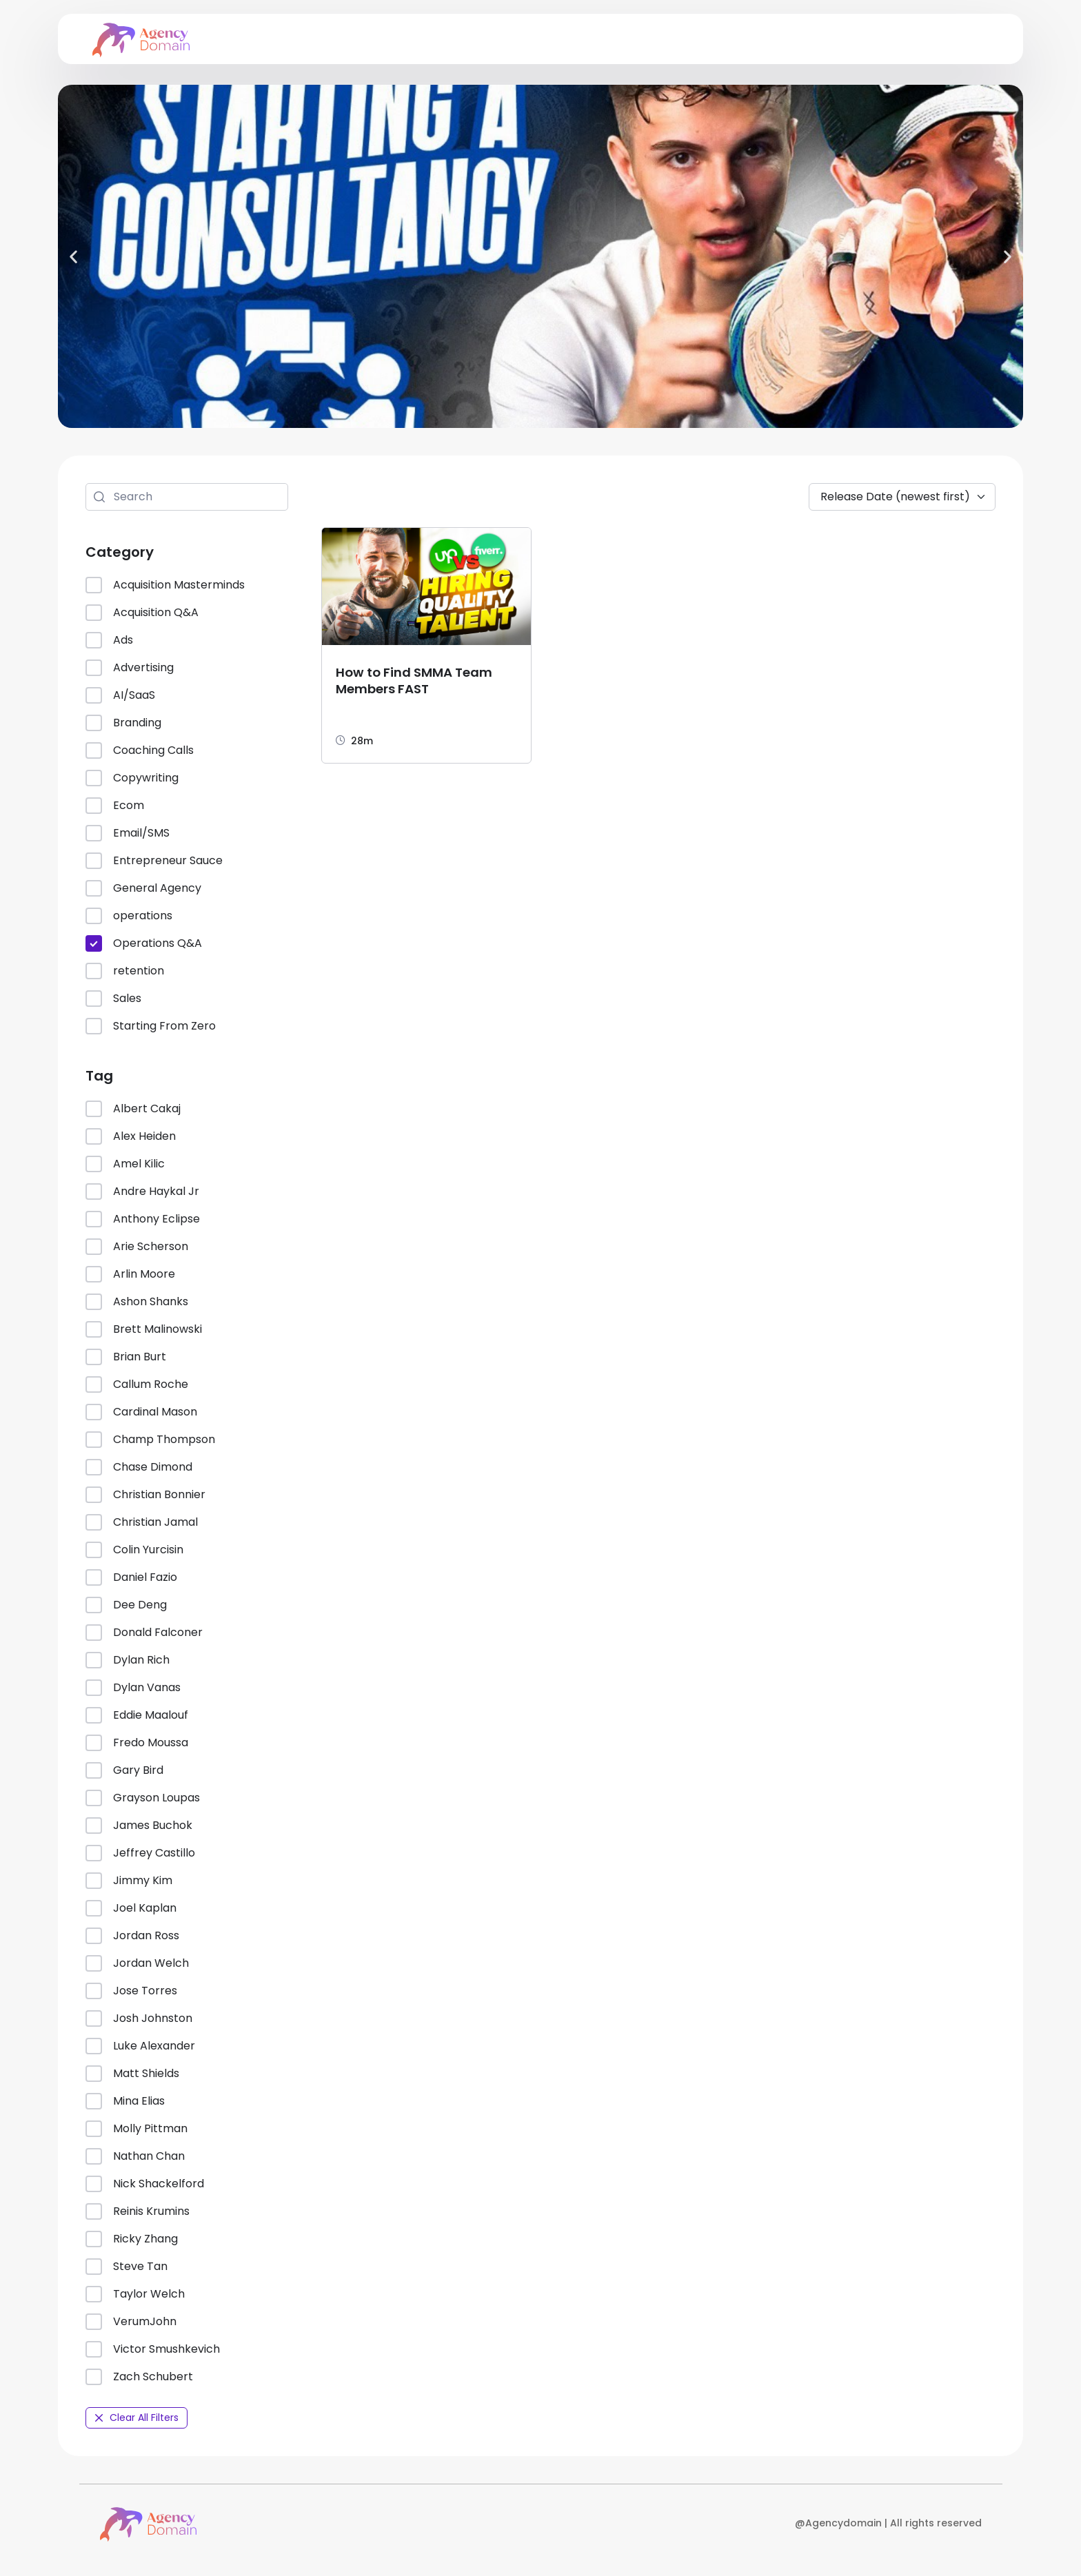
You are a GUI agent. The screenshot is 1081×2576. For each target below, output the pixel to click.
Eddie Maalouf (136, 1715)
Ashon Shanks (136, 1302)
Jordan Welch (137, 1963)
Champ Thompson (150, 1439)
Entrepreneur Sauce (154, 860)
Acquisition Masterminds (165, 585)
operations (128, 916)
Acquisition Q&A (142, 612)
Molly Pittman (136, 2128)
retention (124, 971)
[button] (73, 256)
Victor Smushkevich (152, 2349)
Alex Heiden (130, 1136)
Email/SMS (127, 833)
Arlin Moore (130, 1274)
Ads (109, 640)
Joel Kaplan (130, 1908)
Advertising (129, 668)
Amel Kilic (125, 1164)
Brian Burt (125, 1357)
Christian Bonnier (145, 1494)
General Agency (143, 888)
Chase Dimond (138, 1467)
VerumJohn (130, 2321)
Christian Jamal (141, 1522)
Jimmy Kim (128, 1880)
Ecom (114, 805)
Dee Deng (126, 1605)
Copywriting (132, 778)
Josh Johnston (138, 2018)
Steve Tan (126, 2266)
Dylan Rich (127, 1660)
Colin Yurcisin (134, 1550)
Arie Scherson (136, 1246)
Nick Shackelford (144, 2184)
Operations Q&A (143, 943)
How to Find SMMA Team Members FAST (414, 680)
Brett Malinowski (143, 1329)
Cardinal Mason (141, 1412)
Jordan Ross (132, 1936)
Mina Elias (125, 2101)
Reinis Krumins (137, 2211)
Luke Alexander (140, 2046)
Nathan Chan (135, 2156)
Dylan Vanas (133, 1687)
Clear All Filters (136, 2417)
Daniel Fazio (131, 1577)
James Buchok (138, 1825)
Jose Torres (131, 1991)
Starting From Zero (150, 1026)
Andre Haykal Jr (142, 1191)
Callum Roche (136, 1384)
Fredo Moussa (136, 1743)
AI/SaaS (120, 695)
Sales (113, 998)
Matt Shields (132, 2073)
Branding (123, 723)
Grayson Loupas (142, 1798)
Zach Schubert (139, 2377)
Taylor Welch (135, 2294)
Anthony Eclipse (142, 1219)
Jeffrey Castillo (140, 1853)
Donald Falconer (144, 1632)
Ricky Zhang (131, 2239)
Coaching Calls (139, 750)
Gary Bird (124, 1770)
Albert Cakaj (133, 1109)
